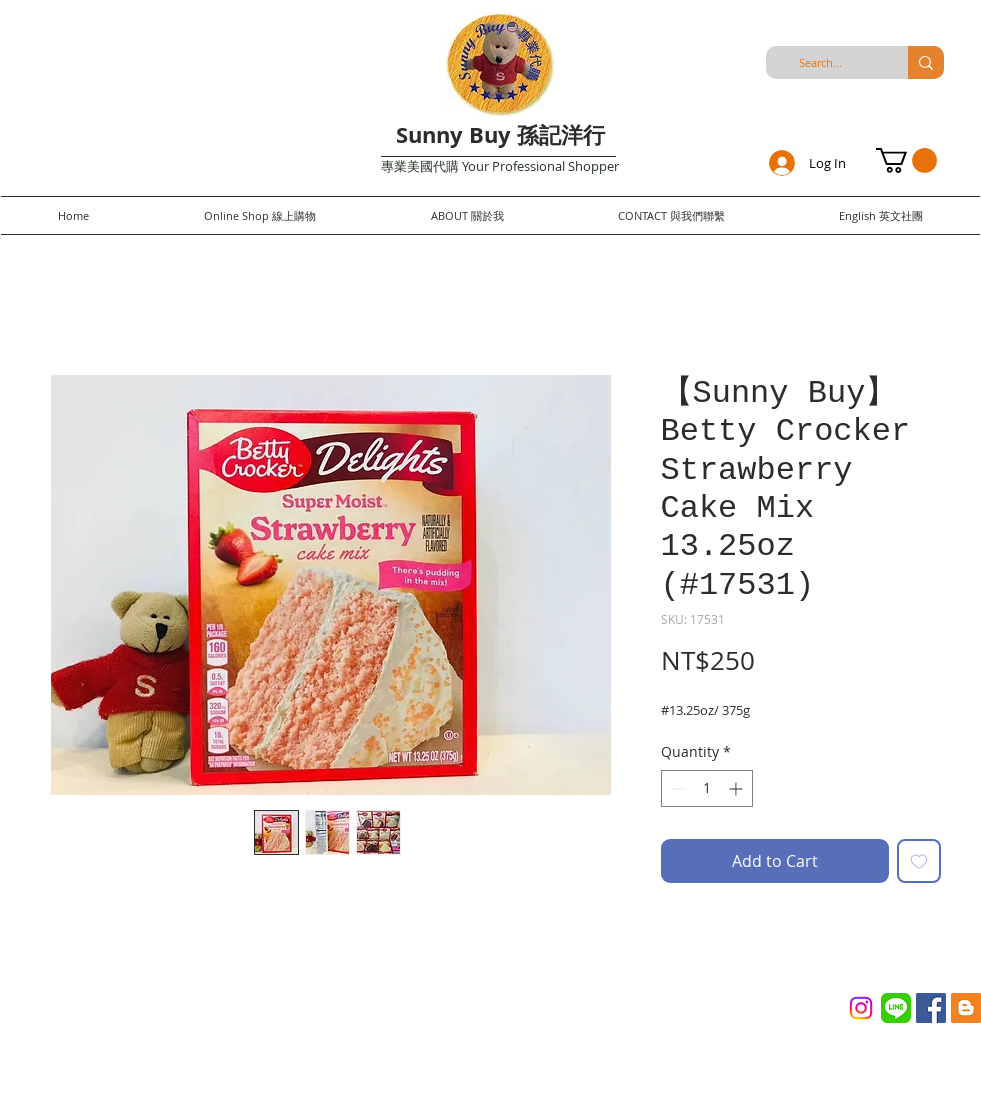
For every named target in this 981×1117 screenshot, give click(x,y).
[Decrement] (676, 788)
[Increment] (737, 788)
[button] (906, 160)
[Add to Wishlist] (919, 861)
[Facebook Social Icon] (931, 1008)
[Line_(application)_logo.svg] (896, 1008)
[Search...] (821, 62)
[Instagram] (861, 1008)
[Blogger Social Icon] (966, 1008)
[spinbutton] (707, 788)
